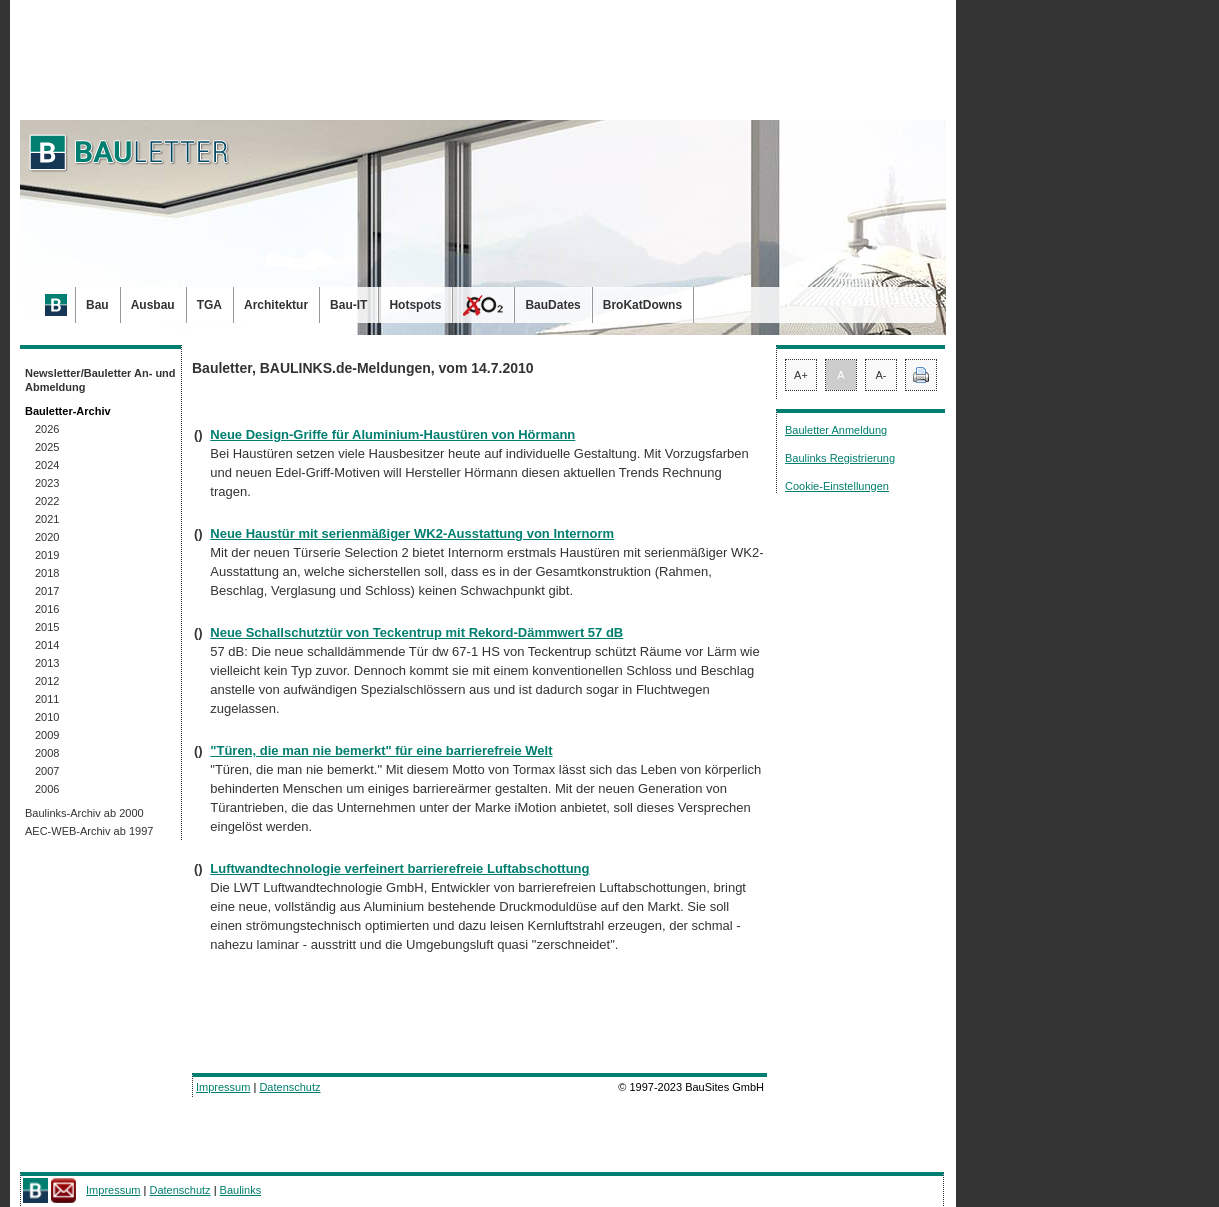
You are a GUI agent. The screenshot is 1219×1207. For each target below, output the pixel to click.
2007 (47, 771)
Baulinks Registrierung (840, 458)
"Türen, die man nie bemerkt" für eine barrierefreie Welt (381, 750)
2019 (47, 555)
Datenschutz (289, 1087)
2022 (47, 501)
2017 (47, 591)
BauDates (552, 305)
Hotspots (415, 305)
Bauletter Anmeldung (836, 430)
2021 (47, 519)
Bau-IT (348, 305)
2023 (47, 483)
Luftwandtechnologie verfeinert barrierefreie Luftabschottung (399, 868)
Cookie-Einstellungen (837, 486)
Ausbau (153, 305)
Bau (97, 305)
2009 (47, 735)
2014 (47, 645)
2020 (47, 537)
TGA (209, 305)
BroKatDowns (642, 305)
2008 (47, 753)
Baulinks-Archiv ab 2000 (84, 813)
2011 (47, 699)
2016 (47, 609)
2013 (47, 663)
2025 (47, 447)
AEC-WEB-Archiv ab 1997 (89, 831)
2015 (47, 627)
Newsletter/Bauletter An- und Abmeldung (100, 380)
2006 (47, 789)
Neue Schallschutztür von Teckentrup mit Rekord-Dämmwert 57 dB (416, 632)
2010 (47, 717)
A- (881, 375)
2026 (47, 429)
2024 (47, 465)
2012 (47, 681)
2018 (47, 573)
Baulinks (241, 1190)
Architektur (276, 305)
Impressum (223, 1087)
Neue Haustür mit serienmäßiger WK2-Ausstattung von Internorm (412, 533)
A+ (801, 375)
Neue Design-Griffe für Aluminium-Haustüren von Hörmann (392, 434)
